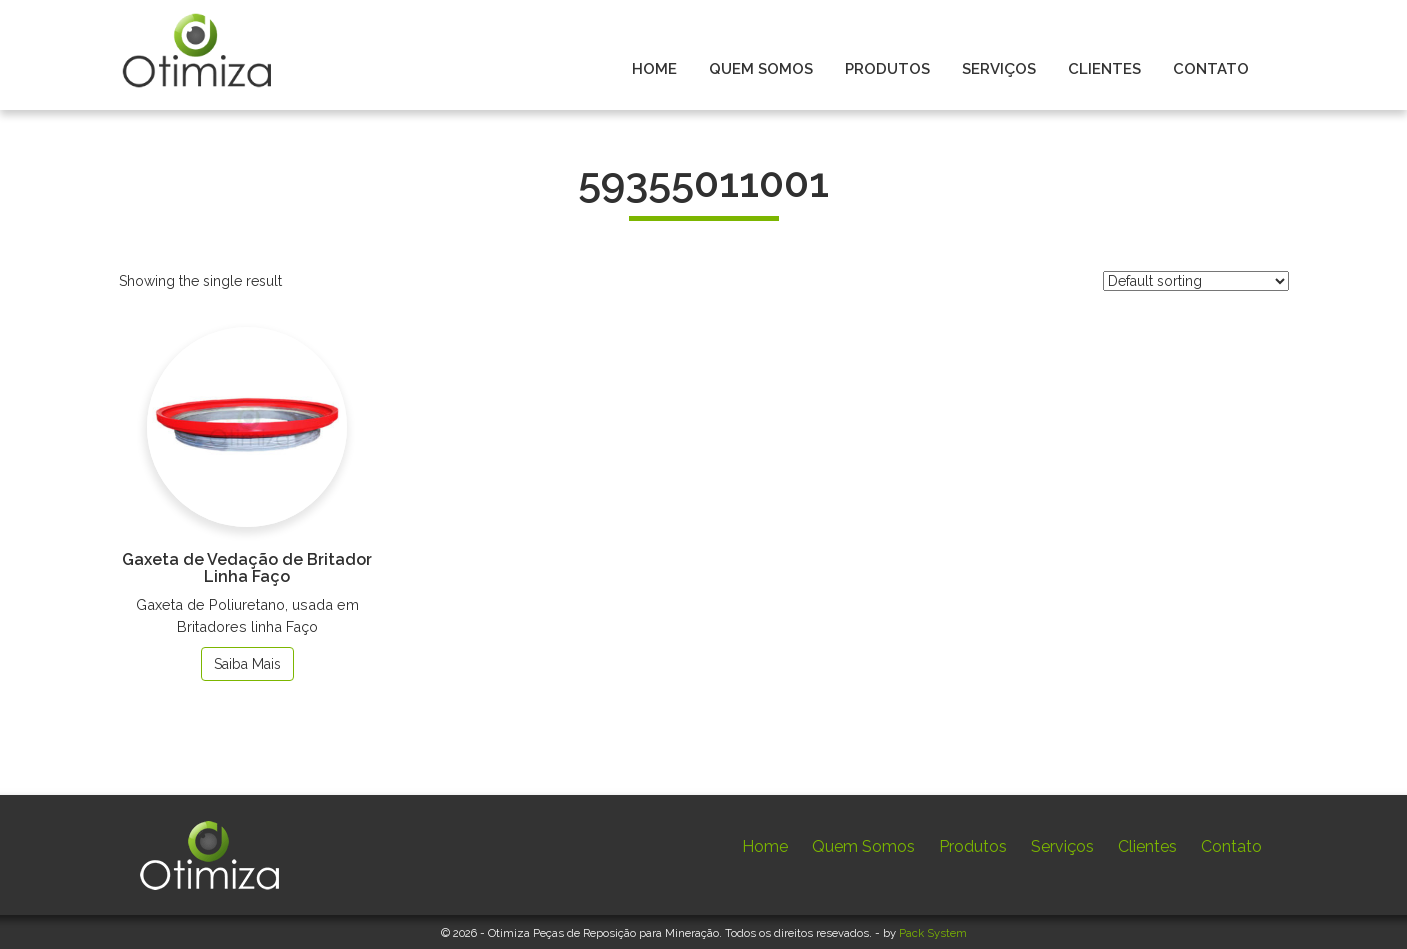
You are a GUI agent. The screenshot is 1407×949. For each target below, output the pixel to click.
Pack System (933, 933)
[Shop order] (1196, 281)
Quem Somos (863, 846)
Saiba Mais (247, 664)
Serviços (1062, 846)
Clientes (1147, 846)
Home (765, 846)
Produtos (973, 846)
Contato (1231, 846)
